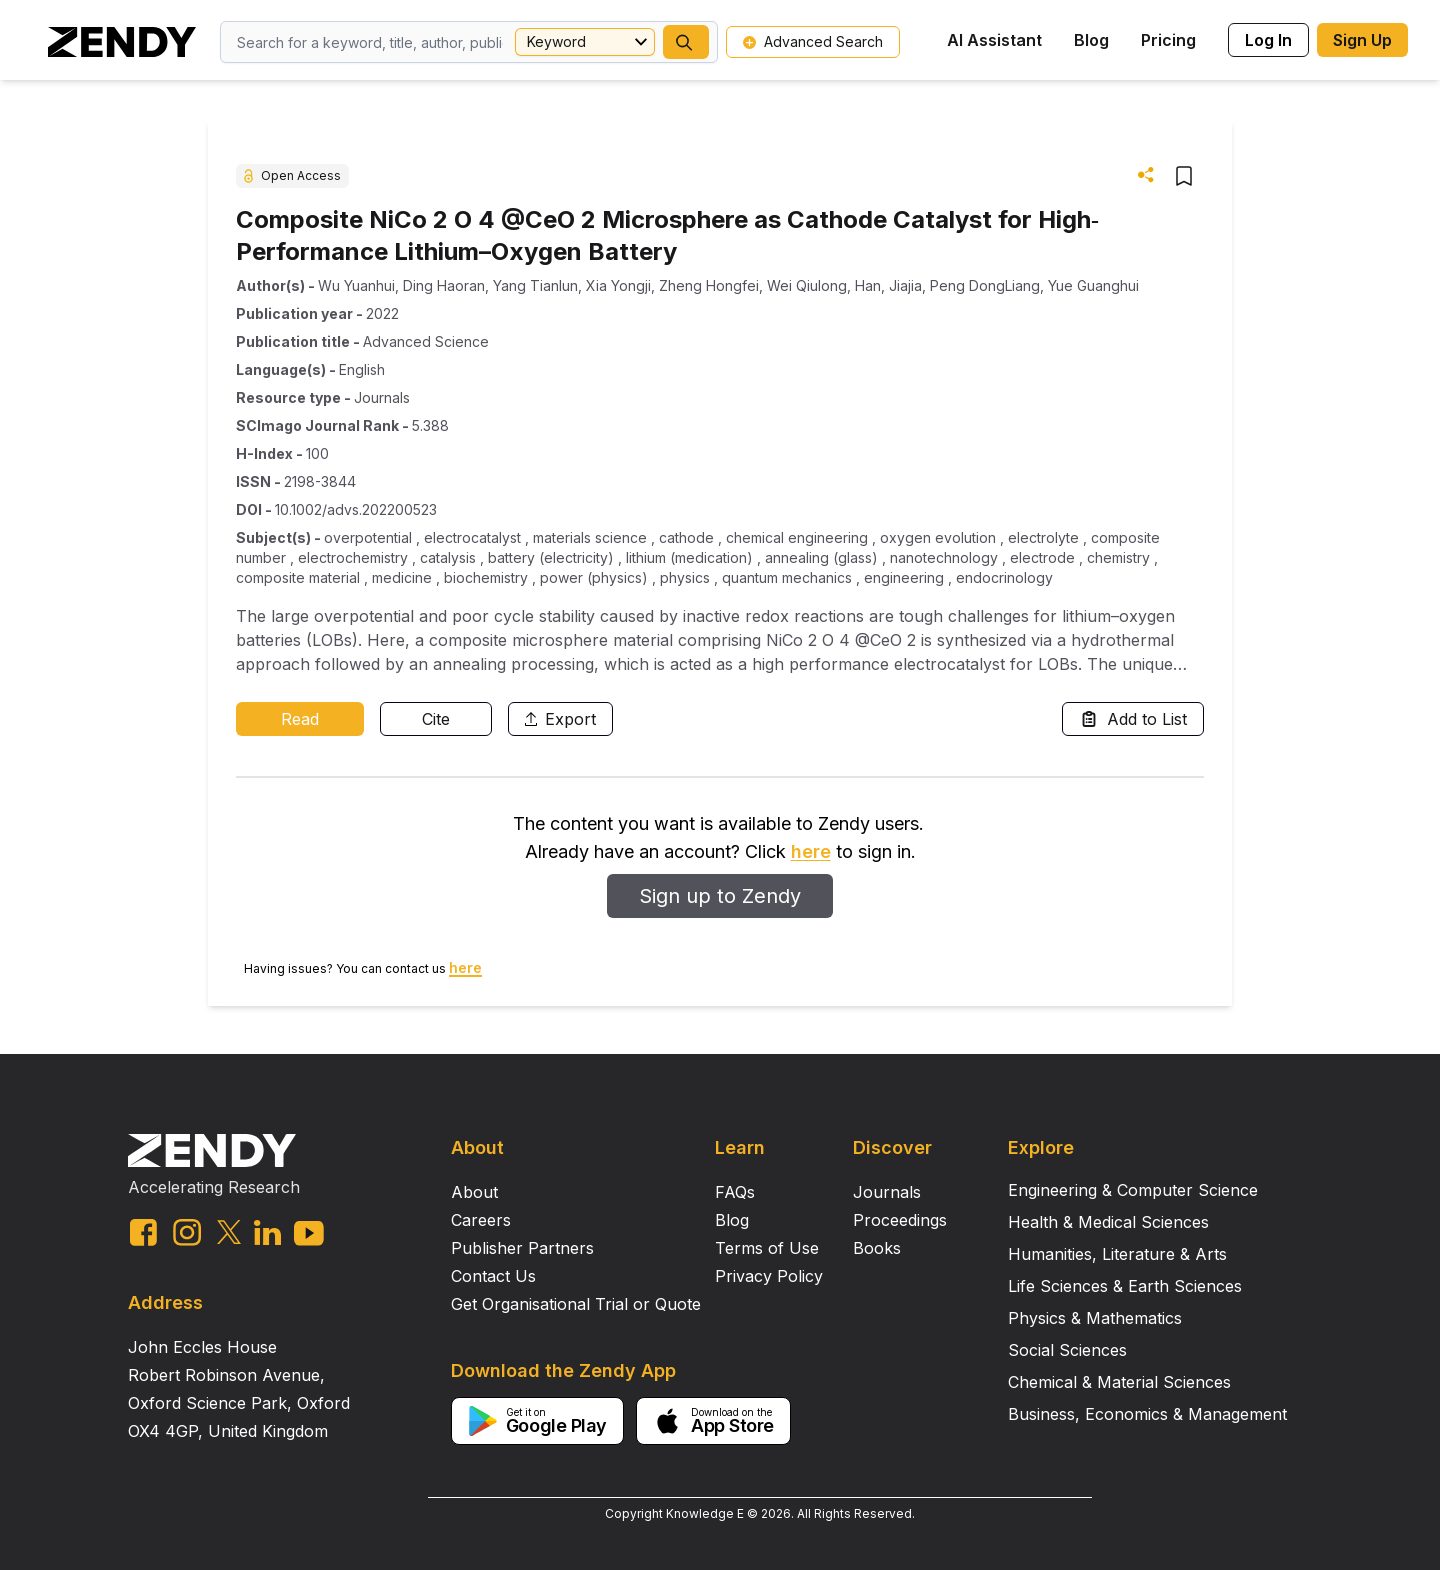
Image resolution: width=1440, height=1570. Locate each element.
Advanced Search (813, 41)
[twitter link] (229, 1232)
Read (300, 719)
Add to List (1133, 719)
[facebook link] (143, 1232)
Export (560, 719)
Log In (1268, 40)
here (811, 851)
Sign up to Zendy (720, 896)
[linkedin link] (267, 1232)
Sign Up (1362, 40)
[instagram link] (187, 1232)
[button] (686, 42)
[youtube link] (309, 1233)
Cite (436, 719)
